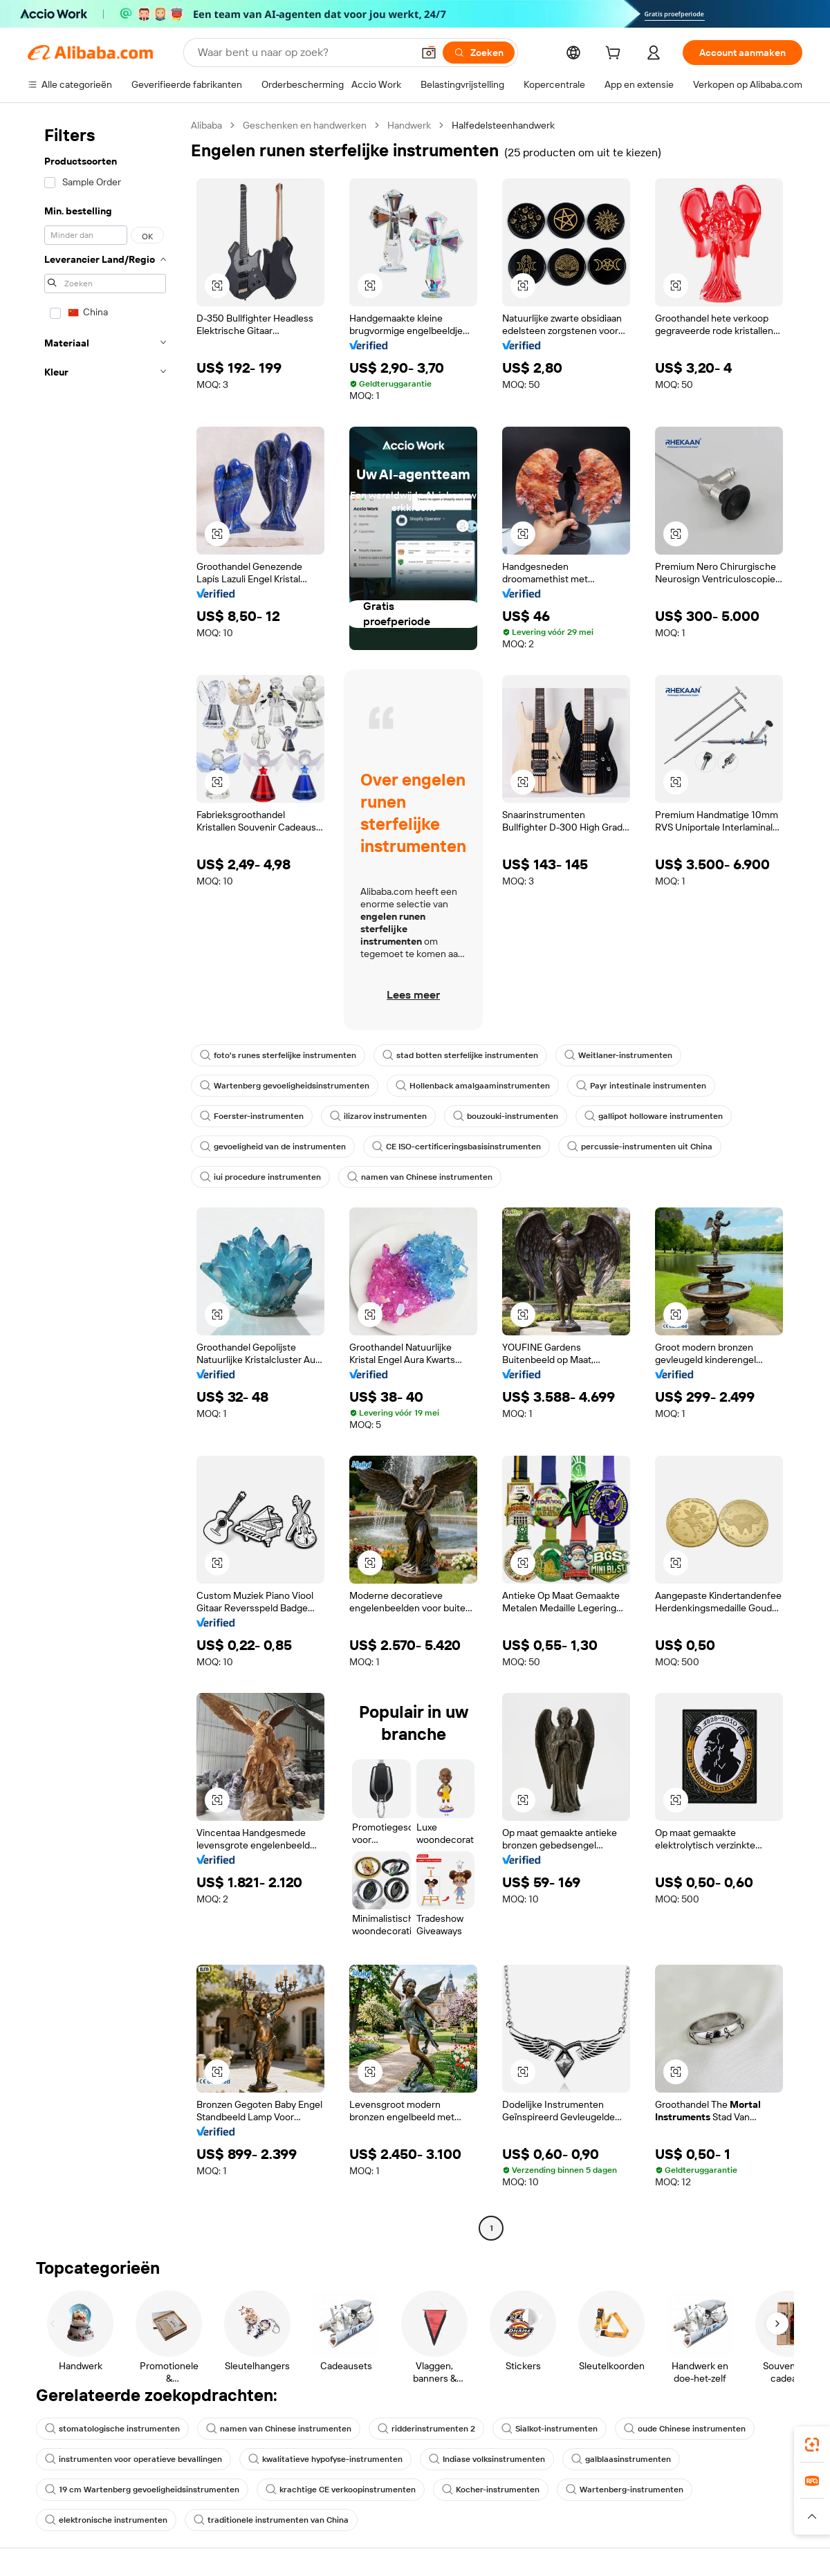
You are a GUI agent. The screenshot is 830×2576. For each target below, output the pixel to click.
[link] (812, 2445)
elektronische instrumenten (106, 2520)
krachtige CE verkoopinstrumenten (341, 2489)
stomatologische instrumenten (112, 2428)
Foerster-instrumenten (252, 1116)
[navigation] (105, 1178)
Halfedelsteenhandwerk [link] (503, 125)
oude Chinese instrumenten (685, 2428)
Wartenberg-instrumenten (624, 2489)
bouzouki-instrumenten (505, 1116)
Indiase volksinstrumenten (487, 2459)
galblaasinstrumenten (621, 2459)
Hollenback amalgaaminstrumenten (473, 1085)
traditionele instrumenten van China (271, 2520)
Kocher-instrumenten (491, 2489)
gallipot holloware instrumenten (653, 1116)
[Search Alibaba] (303, 52)
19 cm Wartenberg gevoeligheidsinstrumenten (142, 2489)
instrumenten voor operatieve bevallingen (133, 2459)
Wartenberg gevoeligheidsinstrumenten (284, 1085)
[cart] (615, 54)
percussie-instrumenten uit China (639, 1146)
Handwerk (409, 125)
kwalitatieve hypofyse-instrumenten (325, 2459)
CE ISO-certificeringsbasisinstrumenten (456, 1146)
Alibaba (206, 125)
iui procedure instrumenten (260, 1177)
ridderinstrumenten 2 (426, 2428)
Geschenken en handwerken (305, 125)
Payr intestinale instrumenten (641, 1085)
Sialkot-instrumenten (549, 2428)
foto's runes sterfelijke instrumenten (278, 1055)
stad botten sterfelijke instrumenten (460, 1055)
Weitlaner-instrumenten (618, 1055)
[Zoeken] (479, 52)
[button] (429, 52)
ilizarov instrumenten (378, 1116)
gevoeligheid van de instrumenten (273, 1146)
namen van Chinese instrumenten (419, 1177)
